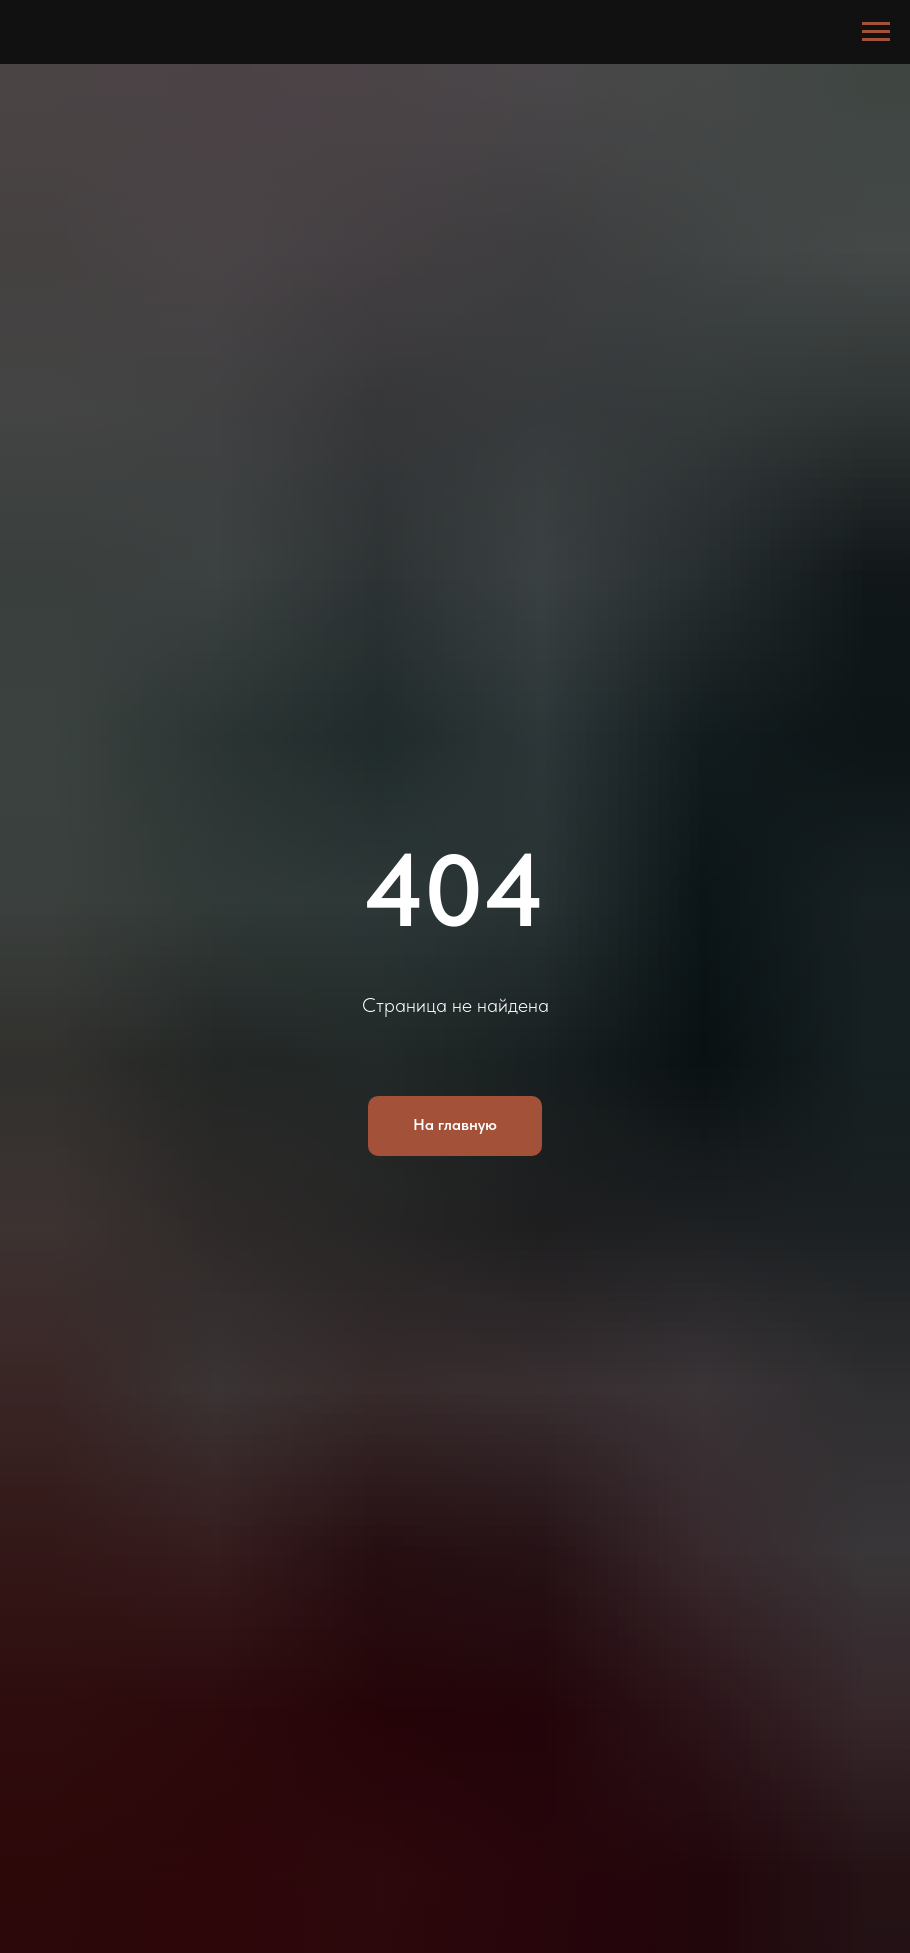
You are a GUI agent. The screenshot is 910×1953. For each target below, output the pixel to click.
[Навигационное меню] (876, 32)
